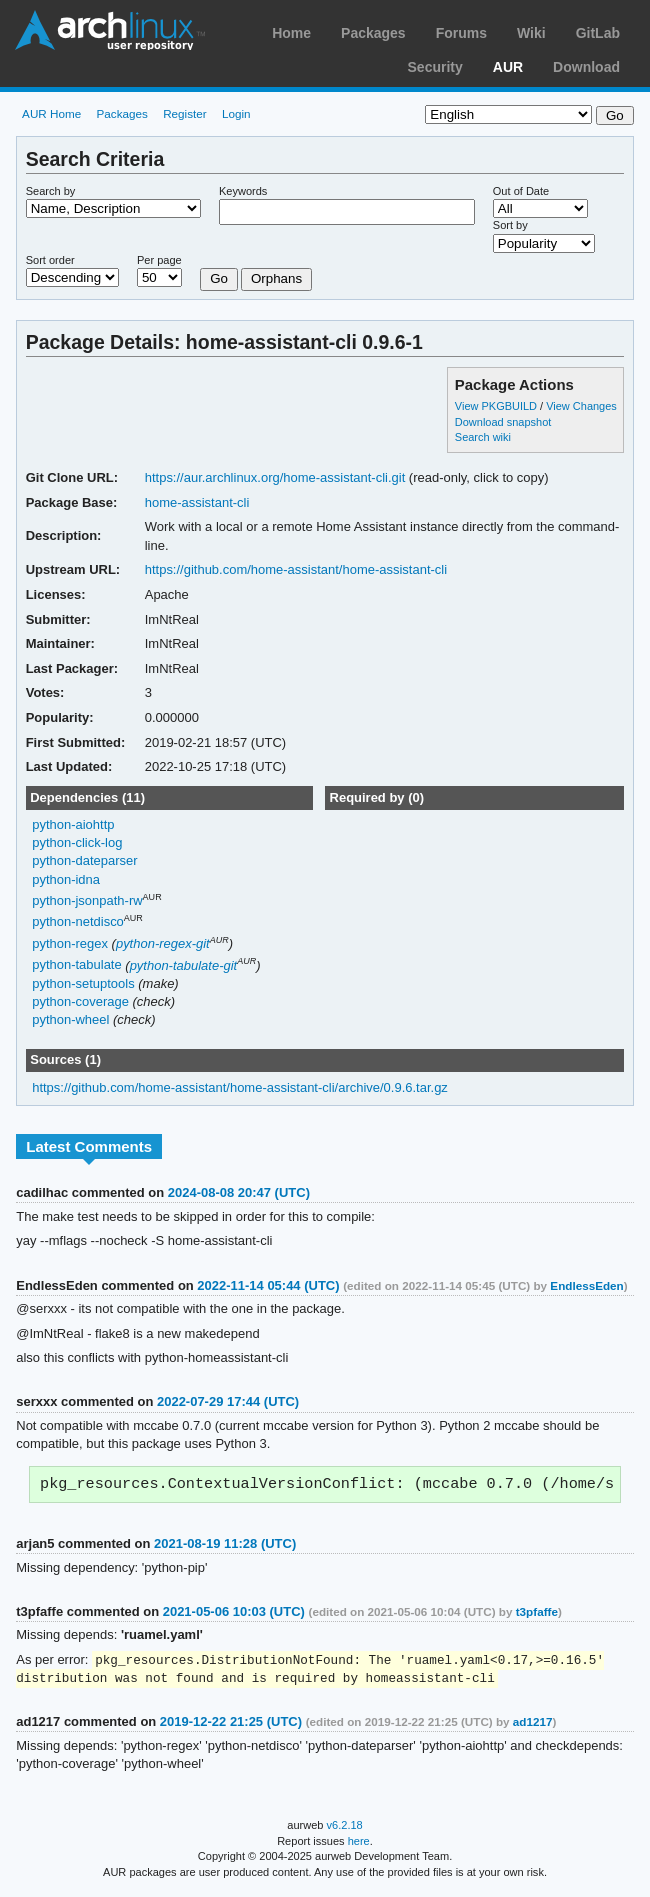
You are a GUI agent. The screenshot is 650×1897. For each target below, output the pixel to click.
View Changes (581, 406)
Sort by (510, 225)
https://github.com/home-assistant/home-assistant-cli (296, 569)
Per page (159, 260)
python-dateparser (84, 860)
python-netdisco (78, 922)
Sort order (50, 260)
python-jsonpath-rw (87, 900)
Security (435, 67)
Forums (461, 33)
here (359, 1845)
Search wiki (483, 437)
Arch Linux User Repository (110, 30)
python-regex (70, 943)
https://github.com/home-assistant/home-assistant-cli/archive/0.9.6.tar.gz (240, 1087)
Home (291, 33)
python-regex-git (163, 943)
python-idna (66, 879)
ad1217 (533, 1725)
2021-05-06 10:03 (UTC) (234, 1613)
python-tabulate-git (184, 965)
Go (219, 278)
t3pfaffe (537, 1613)
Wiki (531, 33)
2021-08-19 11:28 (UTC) (225, 1545)
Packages (373, 33)
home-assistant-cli (197, 502)
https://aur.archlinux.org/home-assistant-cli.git (275, 477)
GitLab (598, 33)
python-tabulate (77, 965)
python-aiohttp (73, 824)
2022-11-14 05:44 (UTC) (268, 1285)
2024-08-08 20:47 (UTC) (239, 1192)
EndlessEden (586, 1285)
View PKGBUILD (497, 406)
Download (586, 67)
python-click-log (77, 842)
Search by (51, 191)
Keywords (243, 191)
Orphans (276, 278)
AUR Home (51, 113)
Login (236, 113)
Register (185, 113)
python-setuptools (83, 983)
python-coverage (80, 1001)
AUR (508, 67)
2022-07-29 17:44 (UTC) (228, 1401)
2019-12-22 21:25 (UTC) (231, 1725)
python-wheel (70, 1019)
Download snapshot (503, 422)
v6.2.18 (345, 1829)
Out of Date (521, 191)
